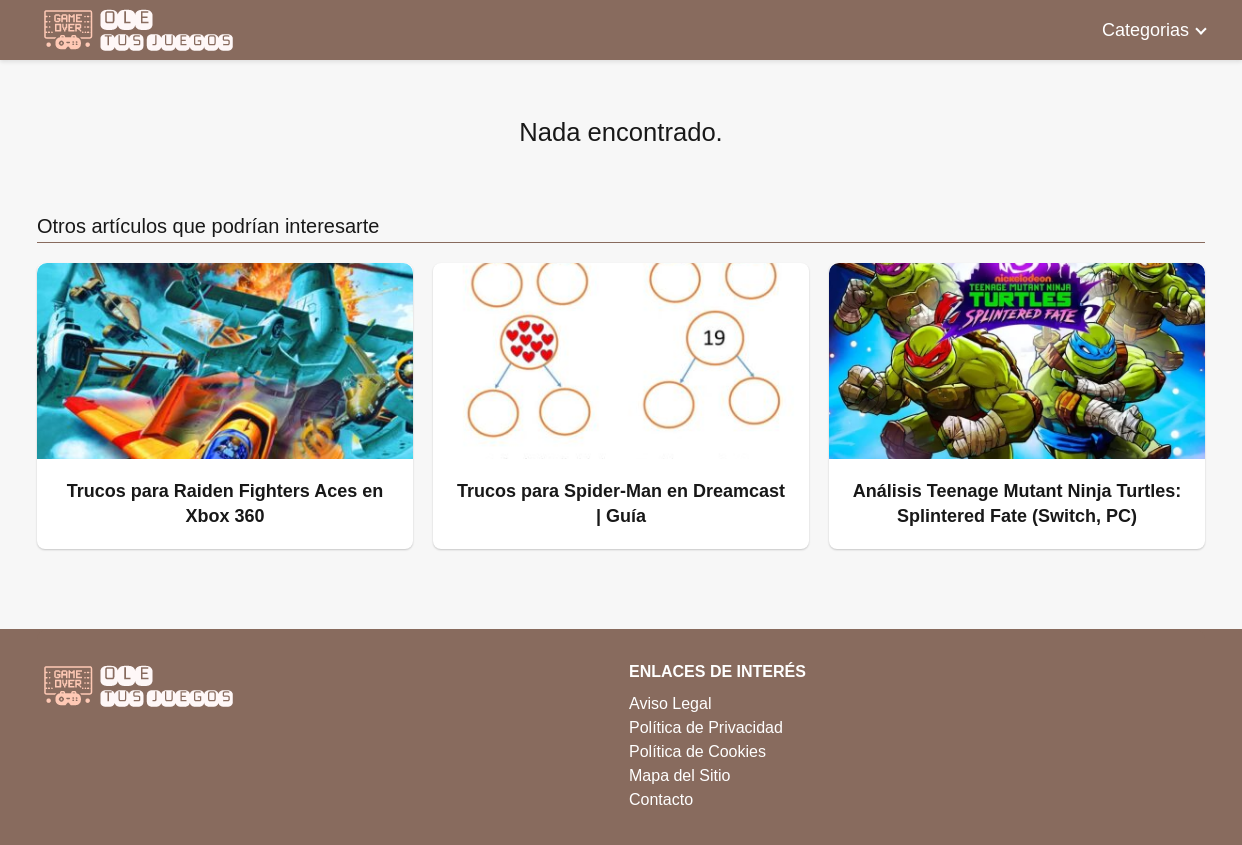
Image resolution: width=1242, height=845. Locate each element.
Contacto (661, 799)
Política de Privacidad (706, 727)
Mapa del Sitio (679, 775)
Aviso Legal (670, 703)
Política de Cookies (697, 751)
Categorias (1145, 30)
